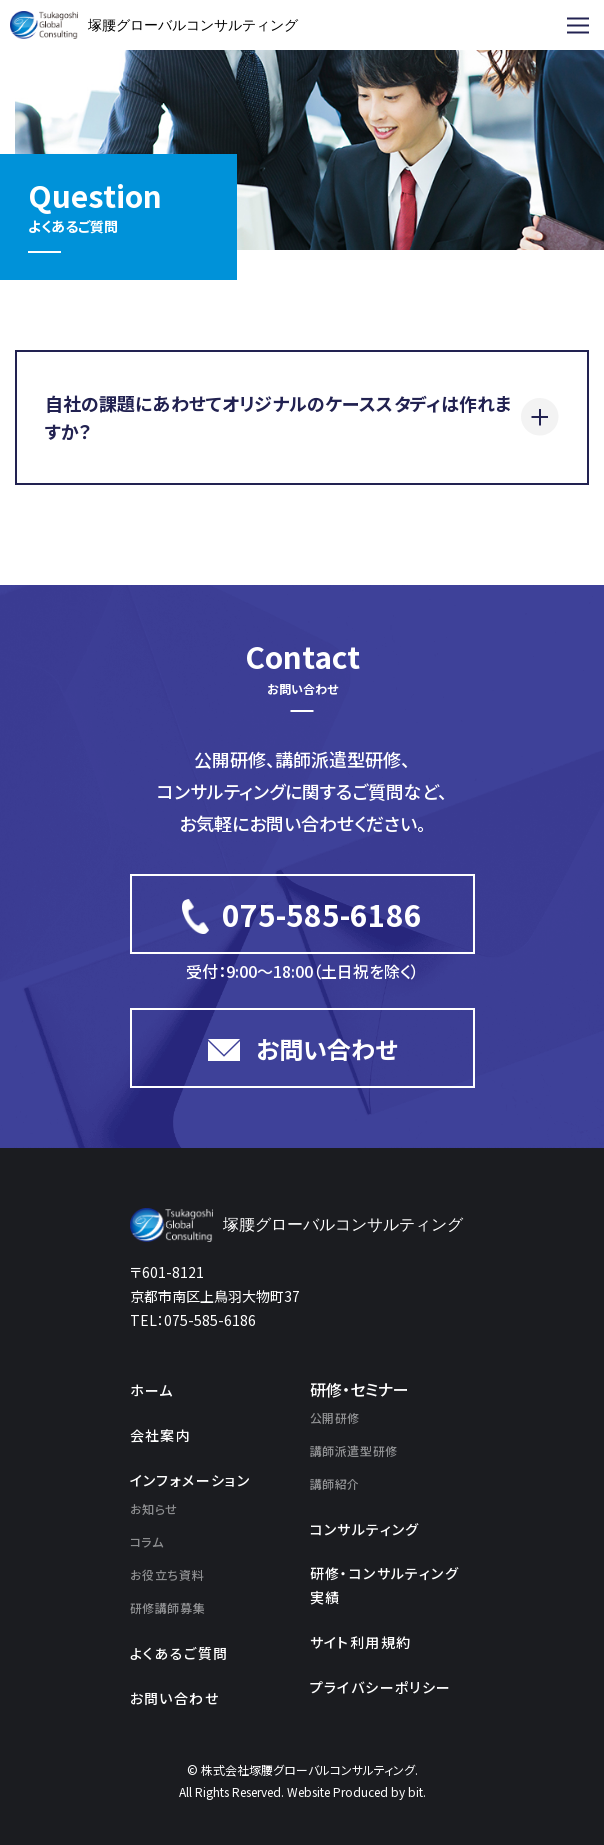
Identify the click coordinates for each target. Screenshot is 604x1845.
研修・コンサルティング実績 (384, 1585)
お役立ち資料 (167, 1574)
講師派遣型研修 (354, 1450)
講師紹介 (335, 1483)
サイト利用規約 (361, 1642)
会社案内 (161, 1435)
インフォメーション (190, 1480)
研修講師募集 (168, 1607)
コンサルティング (365, 1529)
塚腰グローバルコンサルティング (193, 25)
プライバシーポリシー (381, 1687)
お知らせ (154, 1508)
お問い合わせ (174, 1698)
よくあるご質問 (179, 1653)
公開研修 (335, 1417)
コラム (147, 1541)
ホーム (152, 1390)
